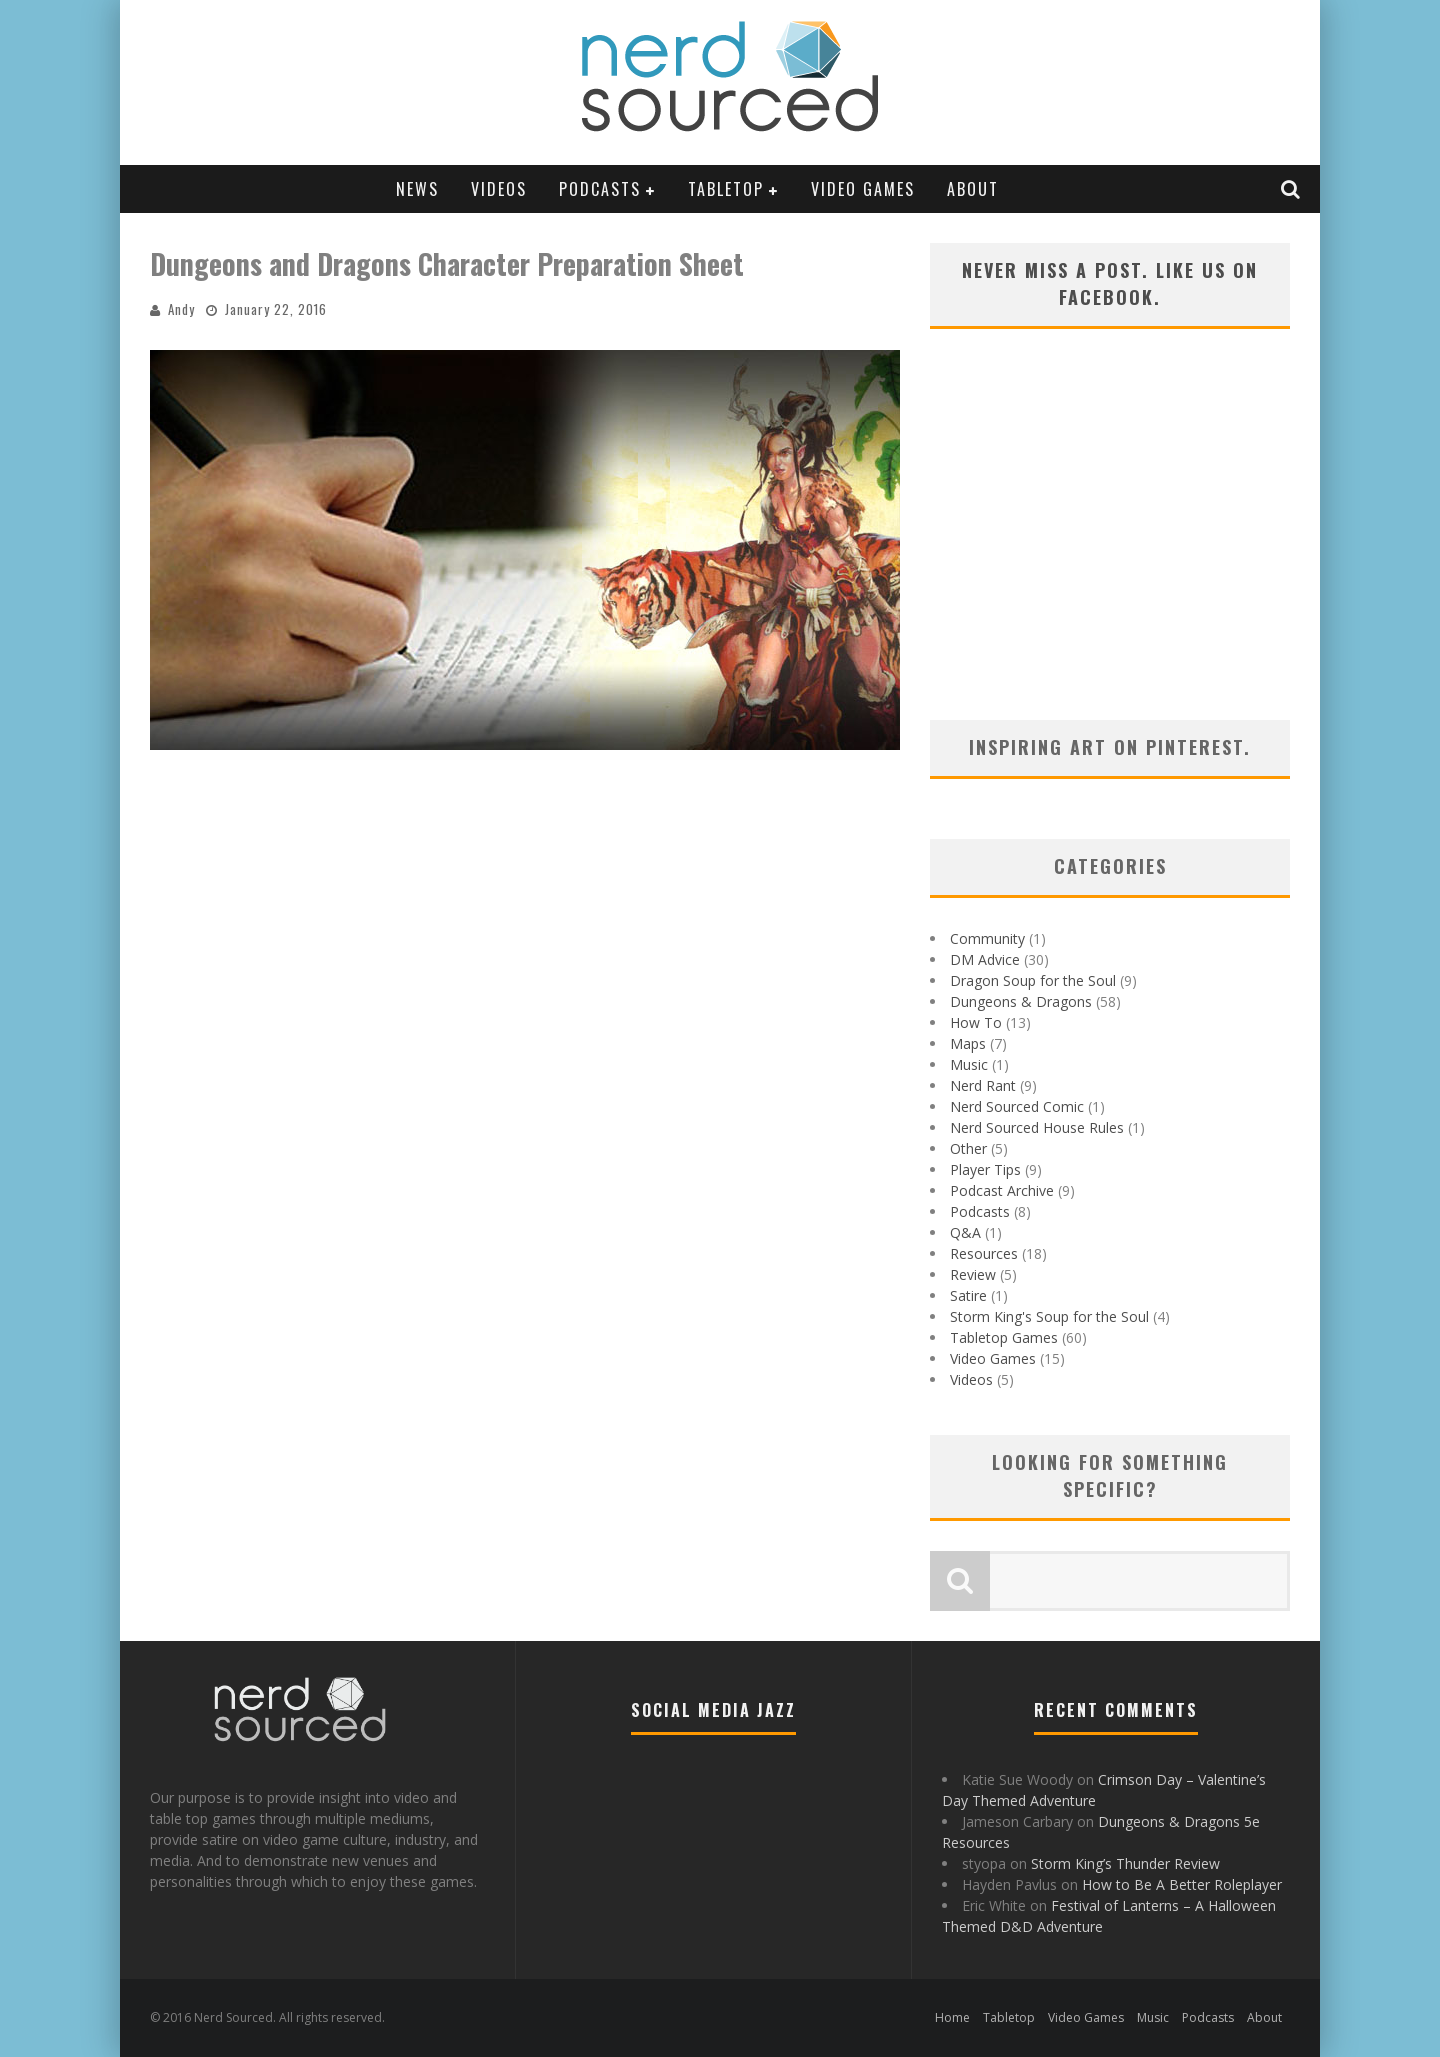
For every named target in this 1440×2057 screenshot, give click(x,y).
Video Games (863, 189)
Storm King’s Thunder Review (1125, 1863)
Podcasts (600, 189)
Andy (181, 309)
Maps (968, 1043)
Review (973, 1274)
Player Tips (985, 1169)
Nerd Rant (983, 1085)
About (973, 189)
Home (952, 2017)
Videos (499, 189)
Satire (968, 1295)
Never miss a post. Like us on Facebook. (1110, 283)
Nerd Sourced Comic (1017, 1106)
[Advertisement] (1110, 550)
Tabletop (726, 189)
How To (976, 1022)
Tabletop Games (1004, 1337)
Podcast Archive (1002, 1190)
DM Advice (985, 959)
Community (987, 938)
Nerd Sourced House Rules (1037, 1127)
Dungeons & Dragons (1021, 1001)
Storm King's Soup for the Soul (1049, 1316)
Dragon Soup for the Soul (1033, 980)
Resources (984, 1253)
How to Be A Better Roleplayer (1182, 1884)
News (417, 189)
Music (969, 1064)
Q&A (965, 1232)
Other (968, 1148)
